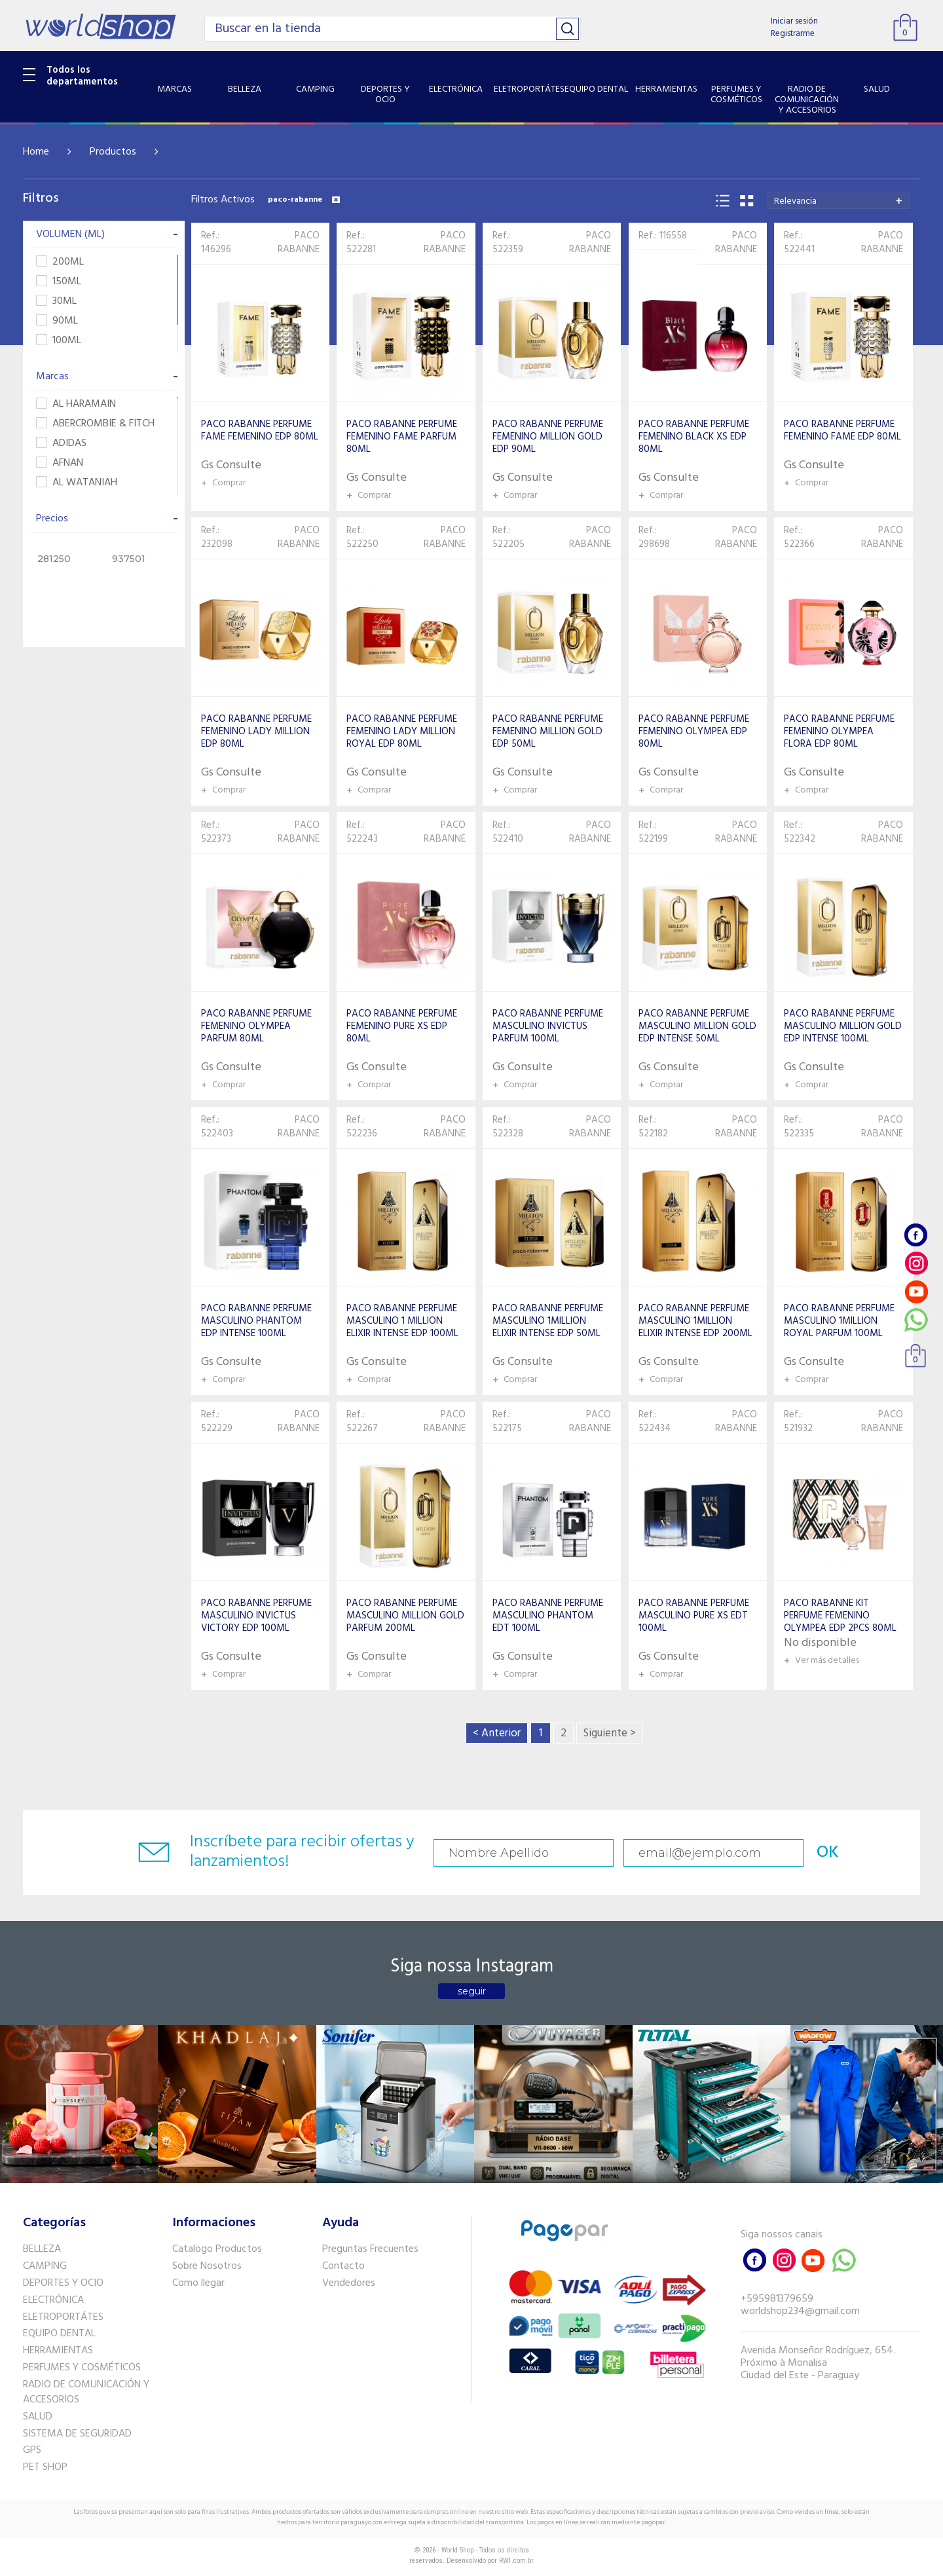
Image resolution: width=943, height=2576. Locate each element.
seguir (472, 1991)
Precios (107, 519)
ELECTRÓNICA (53, 2300)
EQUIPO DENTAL (59, 2333)
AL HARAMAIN (76, 404)
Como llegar (198, 2283)
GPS (32, 2450)
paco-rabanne (304, 199)
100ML (58, 341)
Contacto (343, 2266)
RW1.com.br (516, 2560)
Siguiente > (609, 1733)
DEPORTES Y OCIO (63, 2283)
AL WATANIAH (76, 483)
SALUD (37, 2416)
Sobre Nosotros (207, 2266)
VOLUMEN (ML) (107, 234)
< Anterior (497, 1733)
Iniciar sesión (794, 21)
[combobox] (838, 201)
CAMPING (45, 2266)
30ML (56, 301)
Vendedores (348, 2283)
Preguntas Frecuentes (370, 2249)
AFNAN (59, 463)
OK (828, 1852)
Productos (113, 151)
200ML (60, 262)
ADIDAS (61, 444)
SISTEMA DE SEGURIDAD (77, 2433)
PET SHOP (45, 2467)
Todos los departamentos (82, 76)
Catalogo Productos (217, 2249)
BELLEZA (42, 2249)
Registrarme (793, 34)
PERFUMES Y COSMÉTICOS (82, 2367)
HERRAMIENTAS (58, 2350)
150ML (58, 282)
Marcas (107, 377)
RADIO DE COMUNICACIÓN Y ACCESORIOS (86, 2392)
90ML (57, 321)
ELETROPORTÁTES (63, 2317)
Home (36, 151)
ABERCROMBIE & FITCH (95, 424)
